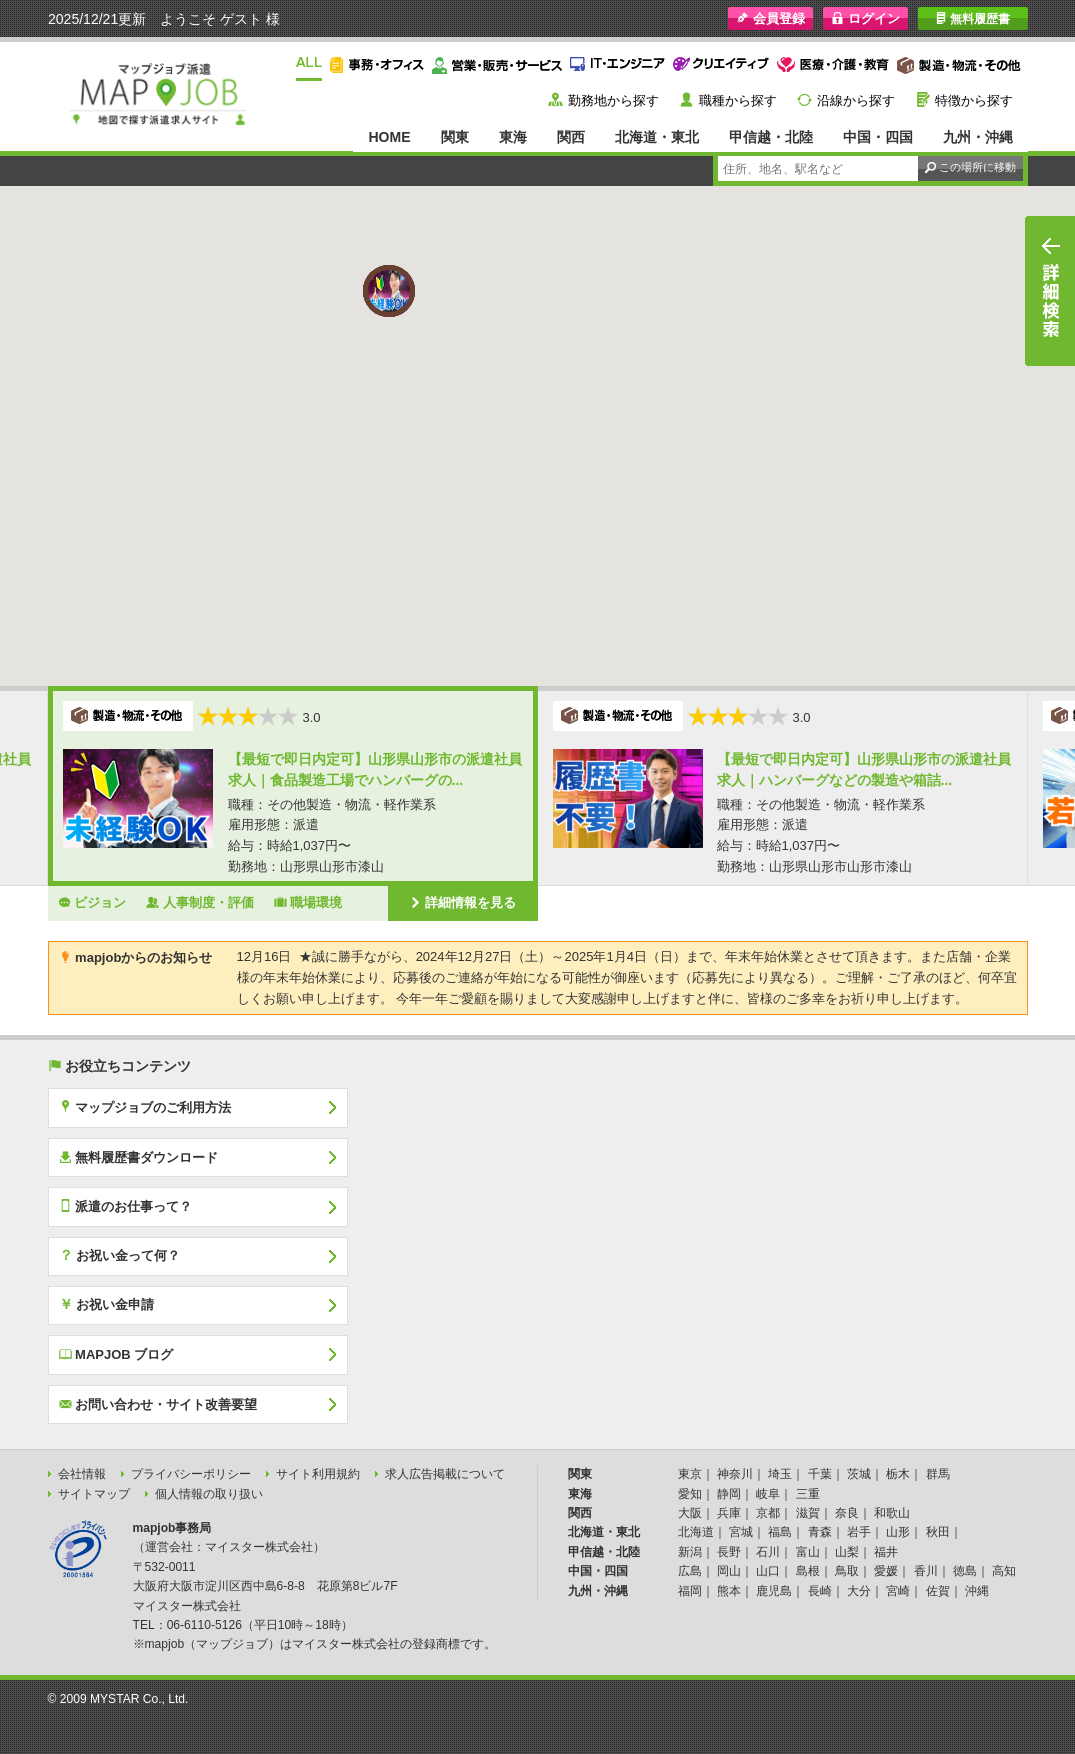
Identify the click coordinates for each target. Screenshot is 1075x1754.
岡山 (729, 1571)
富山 (808, 1552)
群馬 (938, 1474)
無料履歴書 (972, 18)
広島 (690, 1571)
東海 (513, 137)
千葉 (820, 1474)
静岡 (729, 1494)
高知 (1004, 1571)
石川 (768, 1552)
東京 (690, 1474)
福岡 (690, 1591)
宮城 (741, 1532)
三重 (808, 1494)
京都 (768, 1513)
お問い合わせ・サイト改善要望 (158, 1404)
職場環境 (308, 902)
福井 (886, 1552)
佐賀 (938, 1591)
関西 (571, 137)
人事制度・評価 (200, 902)
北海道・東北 (657, 137)
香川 (926, 1571)
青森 (820, 1532)
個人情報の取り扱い (209, 1494)
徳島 (965, 1571)
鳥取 (847, 1571)
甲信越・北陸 (771, 137)
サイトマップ (94, 1494)
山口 (768, 1571)
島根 (808, 1571)
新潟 (690, 1552)
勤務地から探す (613, 100)
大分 (859, 1591)
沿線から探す (856, 100)
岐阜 (768, 1494)
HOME (389, 137)
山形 (898, 1532)
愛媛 (886, 1571)
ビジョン (92, 902)
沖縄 (977, 1591)
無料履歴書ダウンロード (139, 1157)
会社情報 (82, 1474)
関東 (455, 137)
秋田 (938, 1532)
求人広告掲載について (445, 1474)
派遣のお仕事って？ (126, 1206)
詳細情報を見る (463, 902)
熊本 (729, 1591)
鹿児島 (774, 1591)
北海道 (696, 1532)
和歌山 (892, 1513)
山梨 (847, 1552)
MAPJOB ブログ (116, 1354)
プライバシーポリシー (191, 1474)
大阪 (690, 1513)
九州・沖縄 (978, 137)
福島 (780, 1532)
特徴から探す (974, 100)
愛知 (690, 1494)
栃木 (898, 1474)
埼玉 (780, 1474)
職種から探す (738, 100)
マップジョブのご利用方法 (145, 1107)
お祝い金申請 (107, 1304)
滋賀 (808, 1513)
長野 (729, 1552)
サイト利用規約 (318, 1474)
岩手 (859, 1532)
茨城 (859, 1474)
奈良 (847, 1513)
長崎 (820, 1591)
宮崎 (898, 1591)
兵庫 (729, 1513)
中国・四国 (878, 137)
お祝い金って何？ (120, 1255)
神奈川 (735, 1474)
